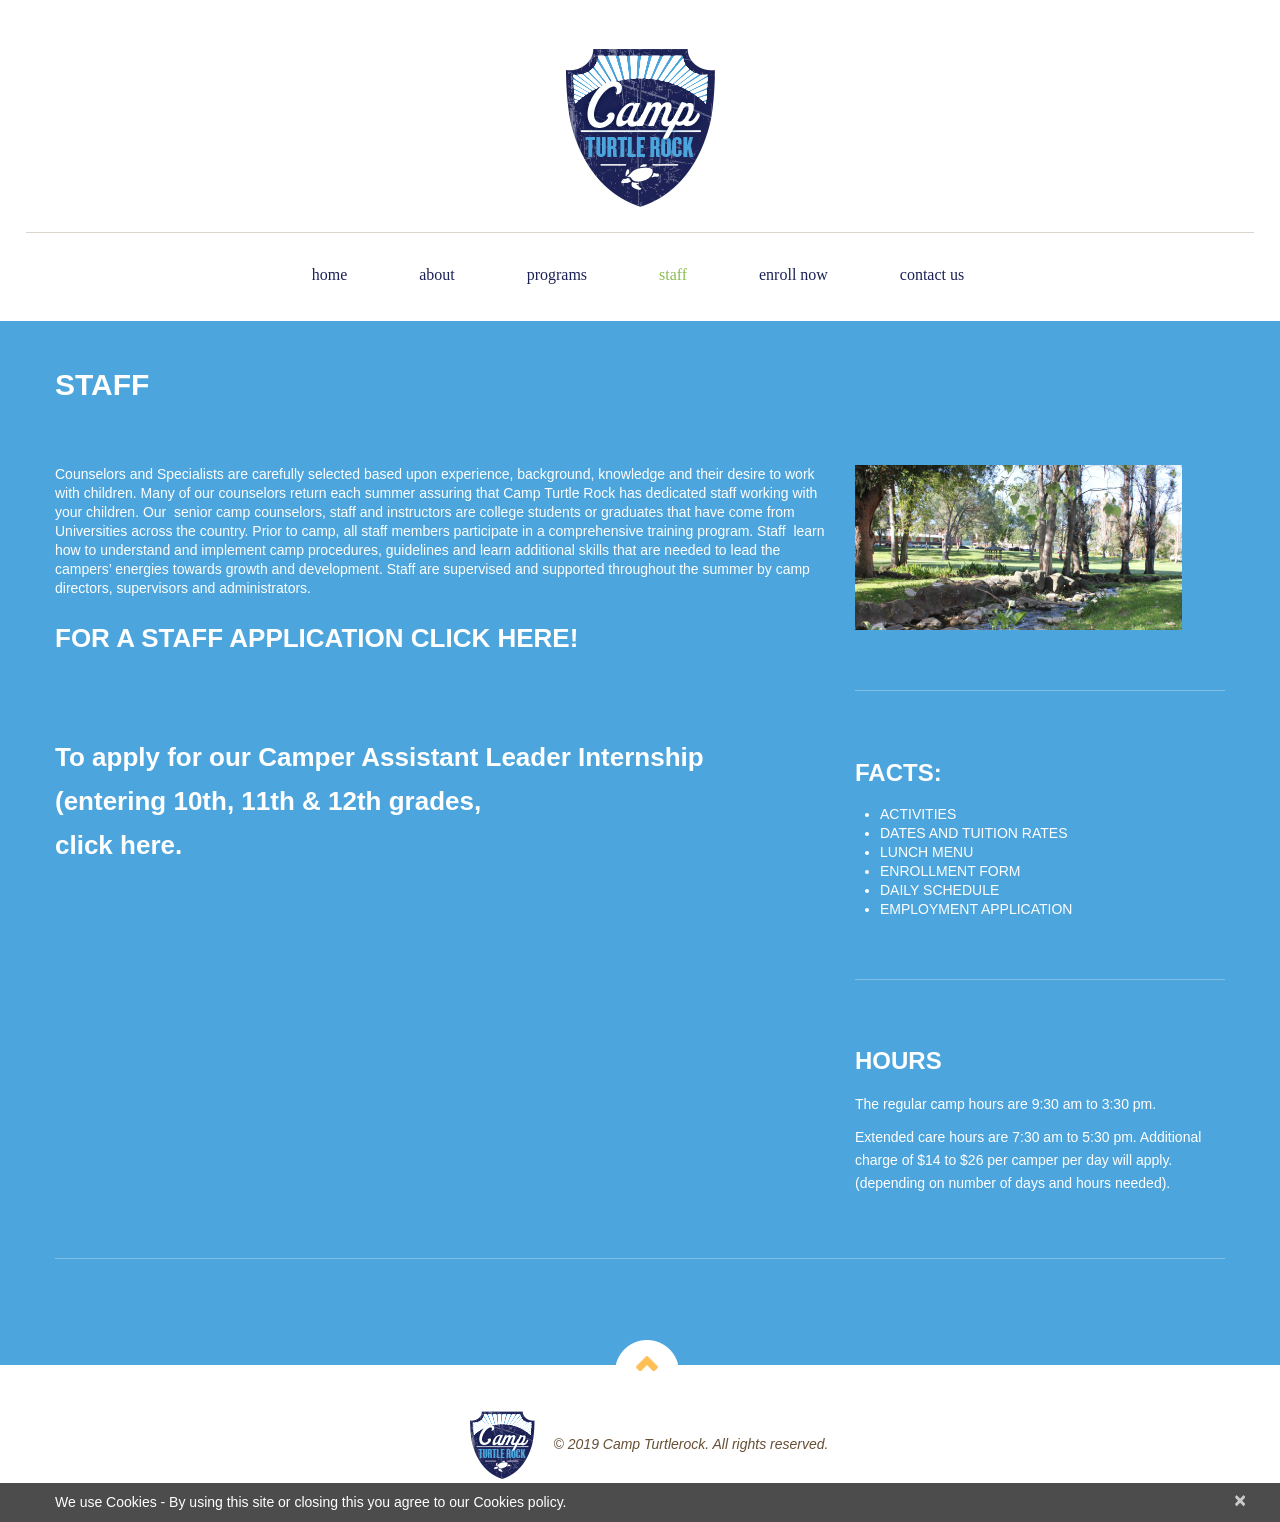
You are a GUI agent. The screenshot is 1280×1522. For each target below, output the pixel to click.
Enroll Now (793, 274)
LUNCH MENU (926, 852)
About (437, 274)
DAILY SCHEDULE (939, 890)
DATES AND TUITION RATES (973, 833)
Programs (557, 274)
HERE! (537, 638)
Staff (673, 274)
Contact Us (932, 274)
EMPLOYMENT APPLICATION (976, 909)
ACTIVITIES (918, 814)
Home (330, 274)
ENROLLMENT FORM (950, 871)
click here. (118, 845)
